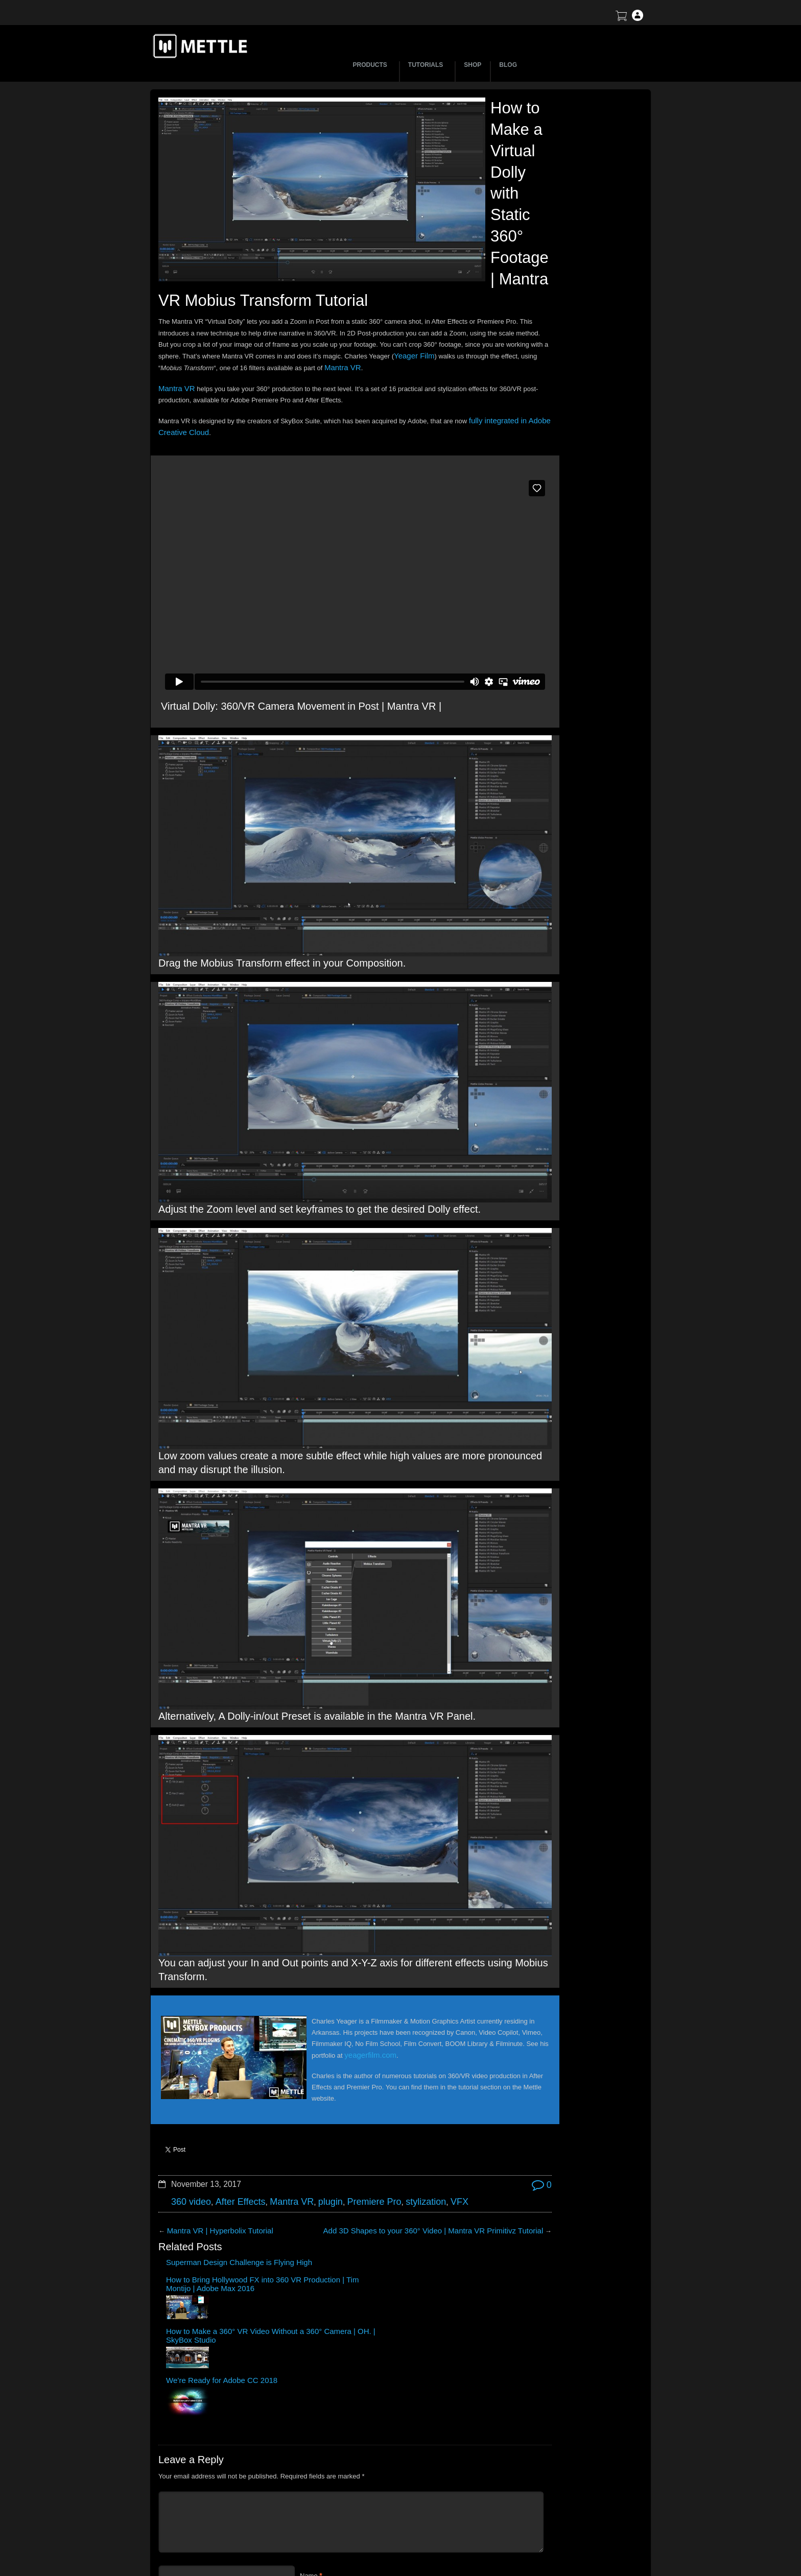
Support (549, 2474)
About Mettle (556, 2457)
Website (312, 2355)
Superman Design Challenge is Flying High (194, 2080)
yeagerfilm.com (341, 1880)
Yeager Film (293, 401)
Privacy (548, 2528)
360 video (188, 2016)
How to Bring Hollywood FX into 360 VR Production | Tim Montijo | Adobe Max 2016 (274, 2088)
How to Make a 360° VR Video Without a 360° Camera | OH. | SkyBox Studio (355, 2084)
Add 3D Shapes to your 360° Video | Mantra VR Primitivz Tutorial (372, 2043)
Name (309, 2295)
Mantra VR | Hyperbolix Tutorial (213, 2043)
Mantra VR (279, 412)
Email (308, 2325)
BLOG (508, 64)
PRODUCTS (371, 64)
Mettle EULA (556, 2510)
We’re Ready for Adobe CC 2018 (428, 2077)
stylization (394, 2016)
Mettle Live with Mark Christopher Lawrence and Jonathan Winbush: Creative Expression (562, 297)
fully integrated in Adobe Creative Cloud (230, 475)
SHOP (472, 64)
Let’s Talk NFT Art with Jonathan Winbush (552, 181)
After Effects (231, 2016)
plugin (310, 2016)
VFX (424, 2016)
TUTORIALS (427, 64)
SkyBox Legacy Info (566, 2546)
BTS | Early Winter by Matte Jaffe (540, 225)
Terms (546, 2492)
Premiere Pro (348, 2016)
